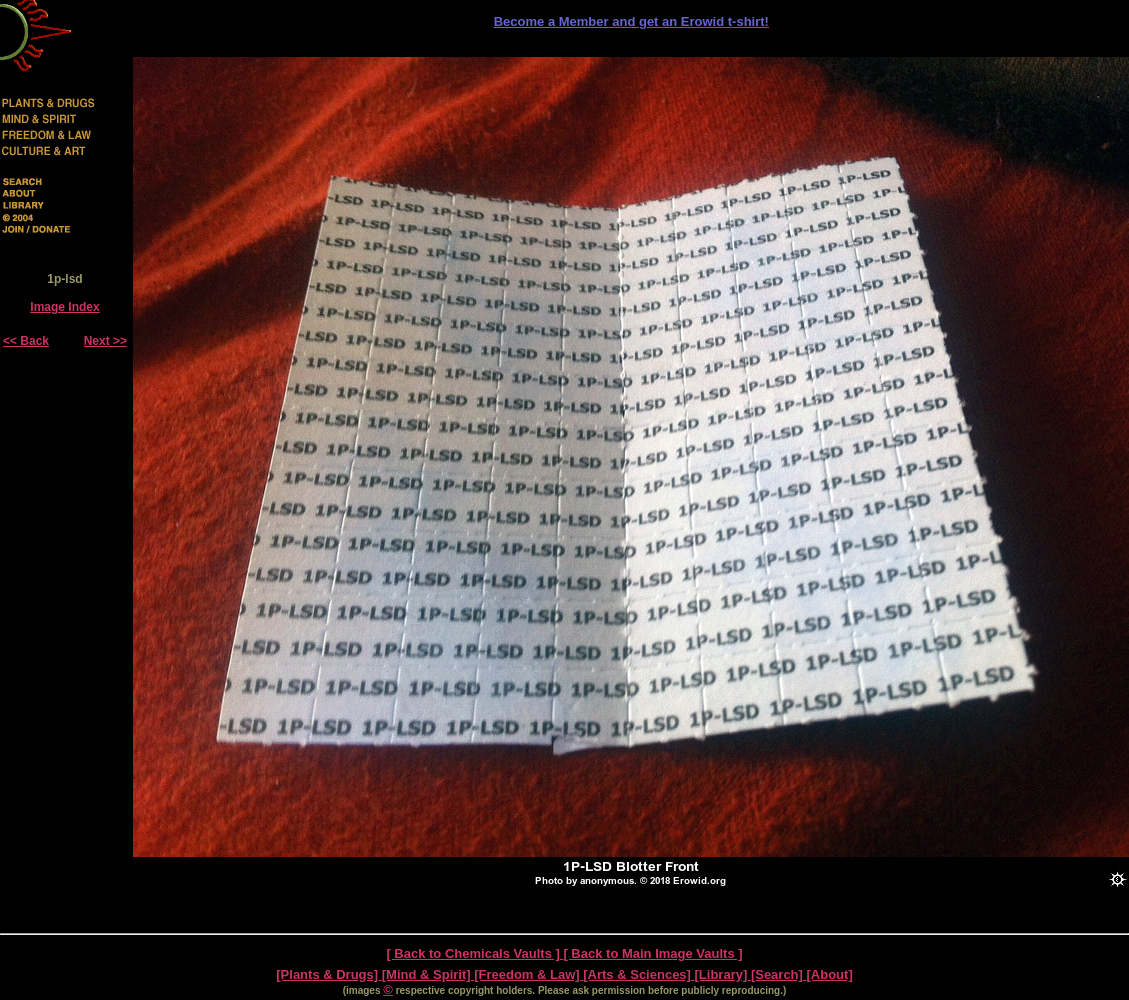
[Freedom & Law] (528, 974)
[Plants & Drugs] (328, 974)
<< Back (26, 341)
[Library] (723, 974)
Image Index (64, 307)
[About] (830, 974)
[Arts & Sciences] (638, 974)
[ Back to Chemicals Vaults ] (474, 953)
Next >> (105, 341)
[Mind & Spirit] (428, 974)
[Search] (779, 974)
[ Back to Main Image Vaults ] (652, 953)
